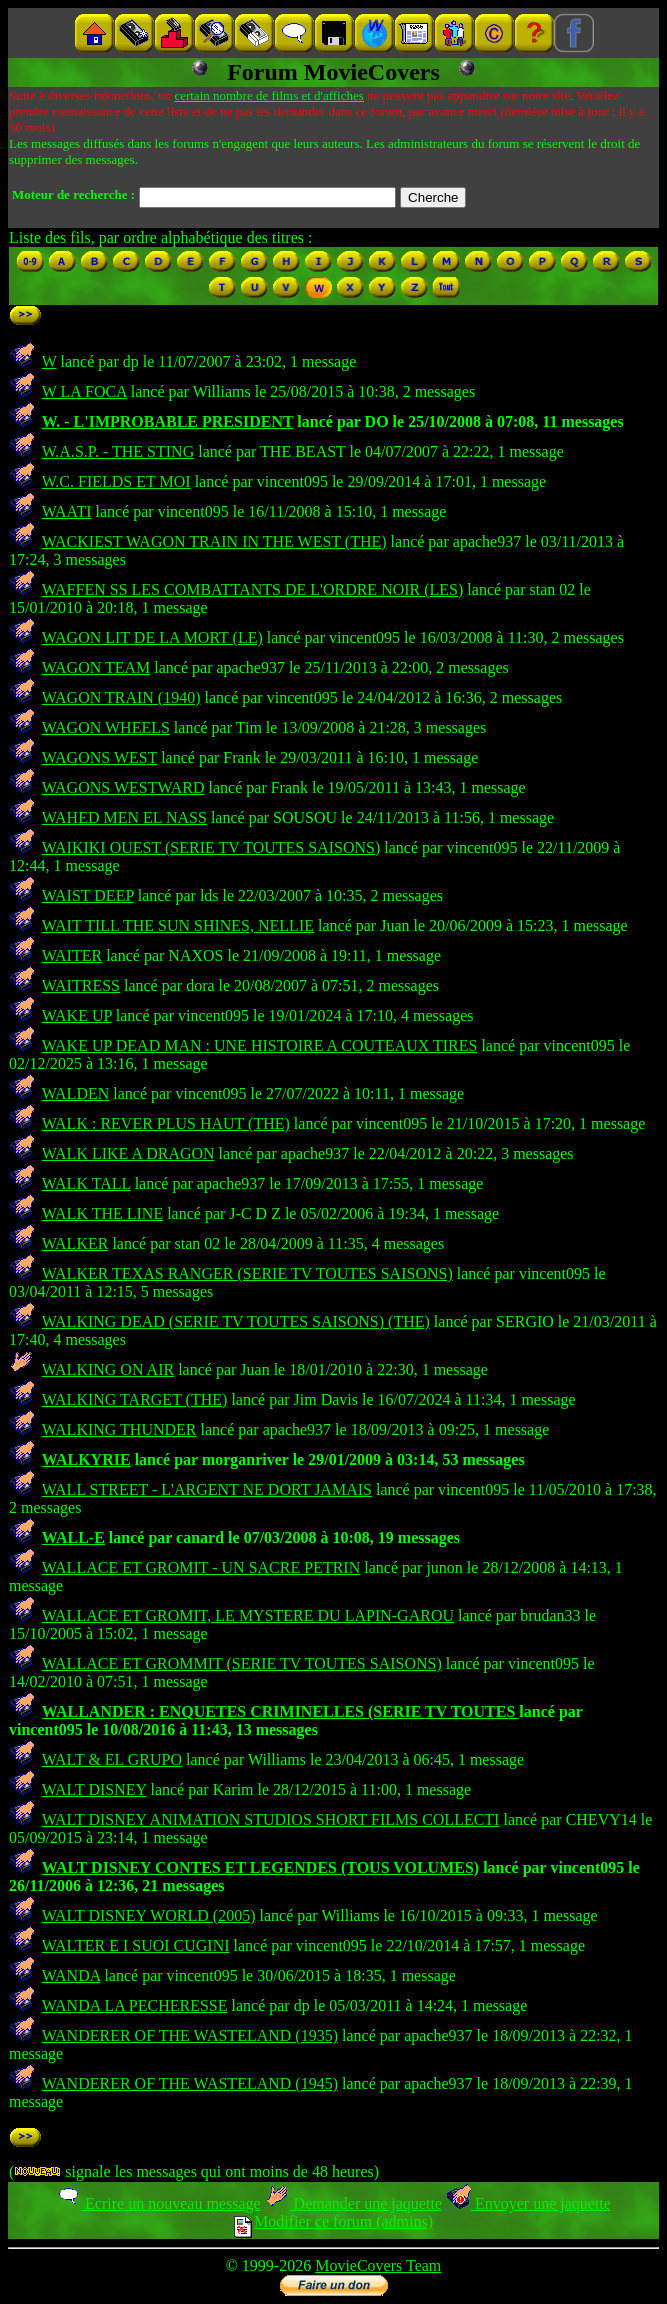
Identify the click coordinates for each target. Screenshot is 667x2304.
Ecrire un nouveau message (158, 2203)
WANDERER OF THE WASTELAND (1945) (190, 2083)
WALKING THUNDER (119, 1429)
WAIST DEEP (88, 895)
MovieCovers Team (378, 2265)
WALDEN (76, 1093)
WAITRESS (81, 985)
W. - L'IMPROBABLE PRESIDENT (168, 421)
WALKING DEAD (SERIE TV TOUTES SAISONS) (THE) (236, 1321)
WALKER (75, 1243)
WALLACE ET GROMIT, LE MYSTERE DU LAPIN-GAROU (248, 1615)
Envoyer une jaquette (528, 2203)
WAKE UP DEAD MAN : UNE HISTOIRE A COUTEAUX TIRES (260, 1045)
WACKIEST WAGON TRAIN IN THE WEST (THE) (214, 541)
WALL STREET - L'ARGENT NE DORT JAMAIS (207, 1489)
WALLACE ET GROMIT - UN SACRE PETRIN (201, 1567)
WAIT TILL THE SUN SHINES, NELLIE (178, 925)
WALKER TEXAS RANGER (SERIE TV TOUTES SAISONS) (247, 1273)
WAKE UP (77, 1015)
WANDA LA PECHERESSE (135, 2005)
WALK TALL (86, 1183)
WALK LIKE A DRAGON (128, 1153)
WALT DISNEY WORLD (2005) (149, 1915)
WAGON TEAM (96, 667)
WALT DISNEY (94, 1789)
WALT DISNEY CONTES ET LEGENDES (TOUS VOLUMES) (260, 1867)
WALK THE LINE (102, 1213)
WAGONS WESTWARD (123, 787)
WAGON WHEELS (106, 727)
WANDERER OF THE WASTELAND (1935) (190, 2035)
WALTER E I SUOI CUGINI (136, 1945)
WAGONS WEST (99, 757)
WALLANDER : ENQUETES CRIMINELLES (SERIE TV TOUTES (281, 1711)
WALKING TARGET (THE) (135, 1399)
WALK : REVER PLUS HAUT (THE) (166, 1123)
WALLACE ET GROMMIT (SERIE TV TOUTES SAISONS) (242, 1663)
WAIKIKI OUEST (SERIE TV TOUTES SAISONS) (211, 847)
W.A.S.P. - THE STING (118, 451)
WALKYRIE (86, 1459)
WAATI (67, 511)
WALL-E (73, 1537)
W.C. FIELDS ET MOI (116, 481)
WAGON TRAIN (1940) (121, 697)
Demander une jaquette (353, 2203)
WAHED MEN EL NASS (124, 817)
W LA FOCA (84, 391)
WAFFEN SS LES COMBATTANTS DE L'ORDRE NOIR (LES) (253, 589)
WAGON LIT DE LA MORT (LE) (152, 637)
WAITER (72, 955)
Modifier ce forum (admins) (333, 2221)
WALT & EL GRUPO (112, 1759)
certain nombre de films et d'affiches (268, 95)
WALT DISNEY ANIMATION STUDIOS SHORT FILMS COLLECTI (271, 1819)
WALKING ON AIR (108, 1369)
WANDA (71, 1975)
